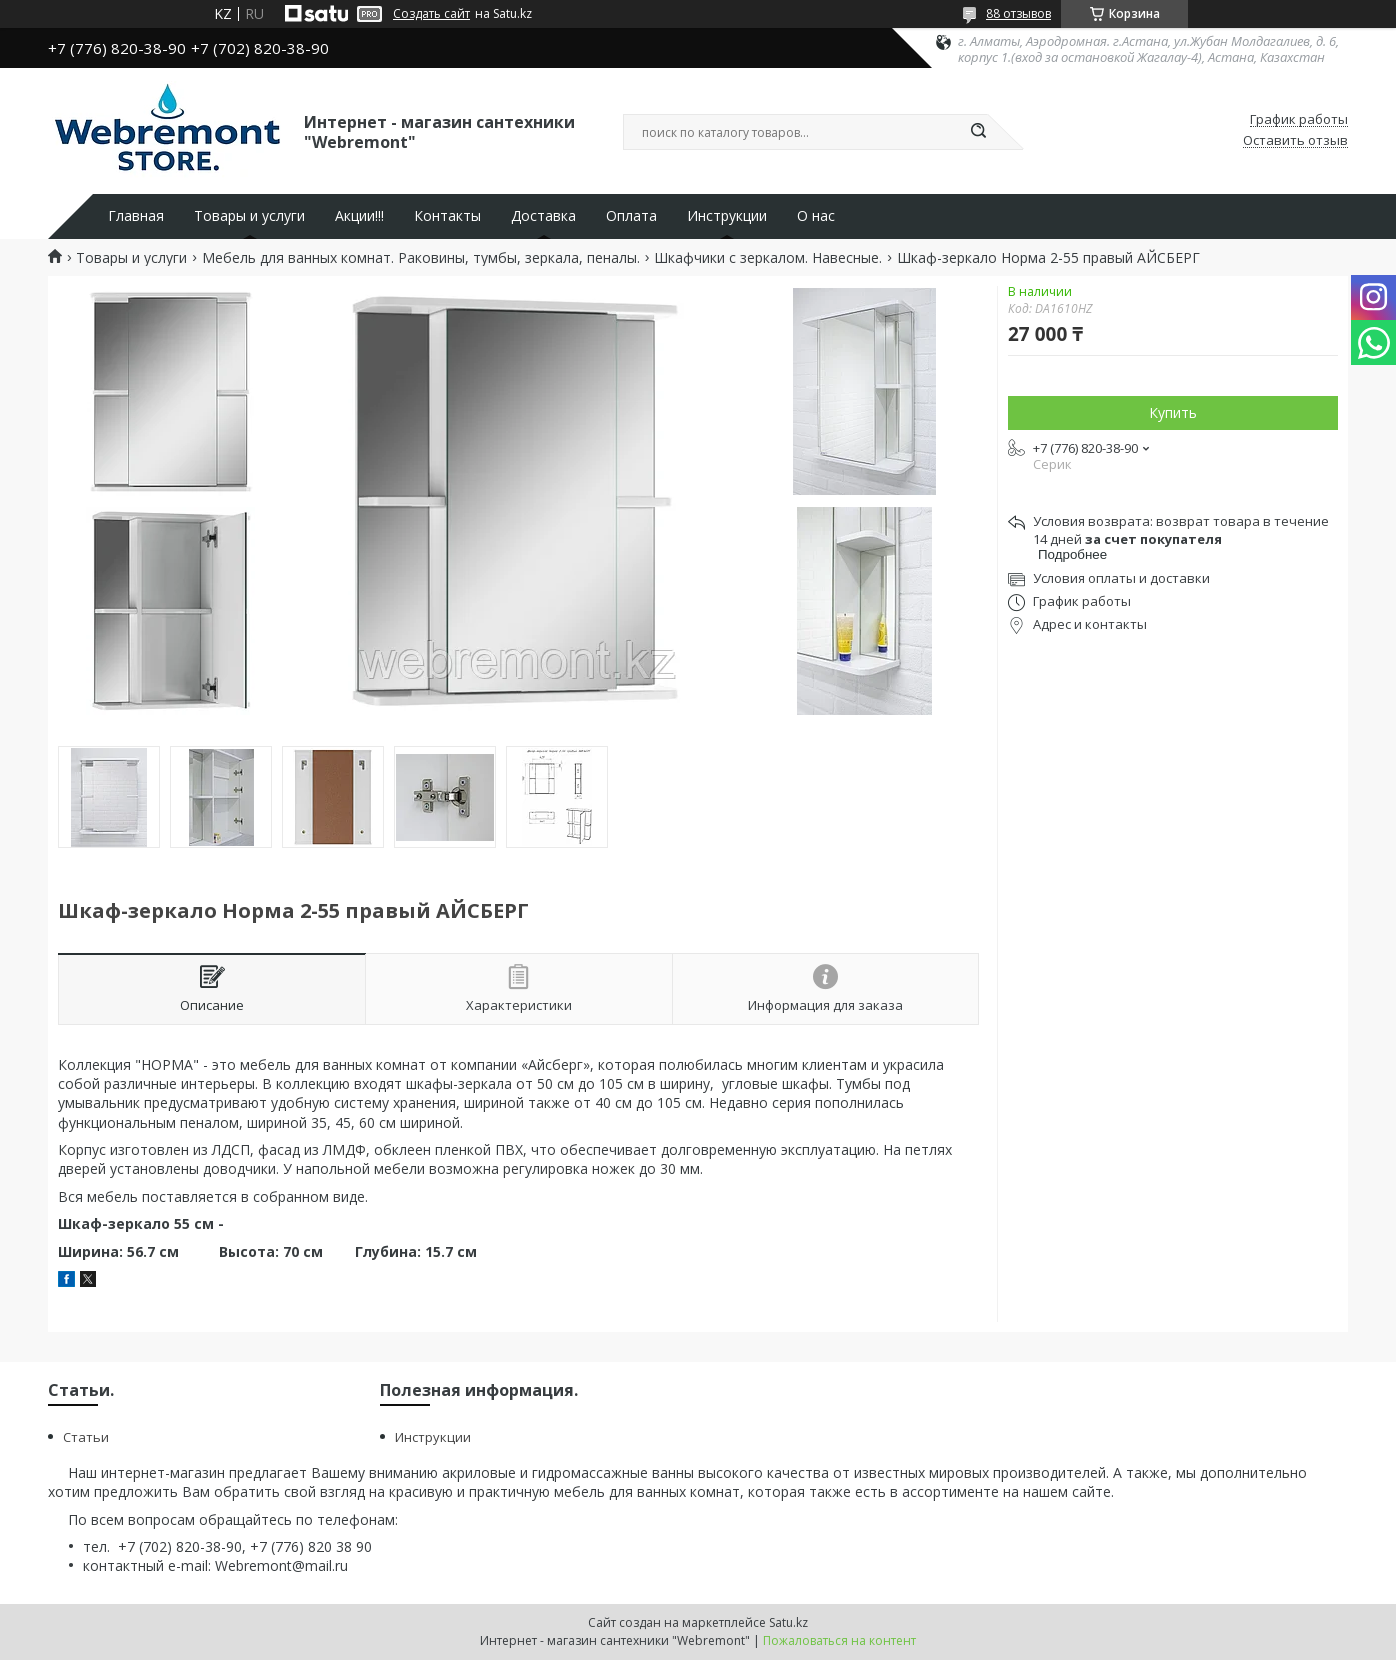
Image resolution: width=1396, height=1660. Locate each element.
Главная (136, 216)
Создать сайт (431, 14)
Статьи (86, 1437)
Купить (1173, 412)
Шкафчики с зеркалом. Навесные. (768, 258)
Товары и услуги (249, 216)
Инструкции (727, 216)
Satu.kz (788, 1622)
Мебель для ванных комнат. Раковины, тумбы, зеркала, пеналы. (421, 258)
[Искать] (978, 132)
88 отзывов (1018, 13)
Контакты (447, 216)
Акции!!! (359, 216)
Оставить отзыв (1295, 141)
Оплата (631, 216)
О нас (816, 216)
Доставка (543, 216)
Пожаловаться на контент (839, 1640)
